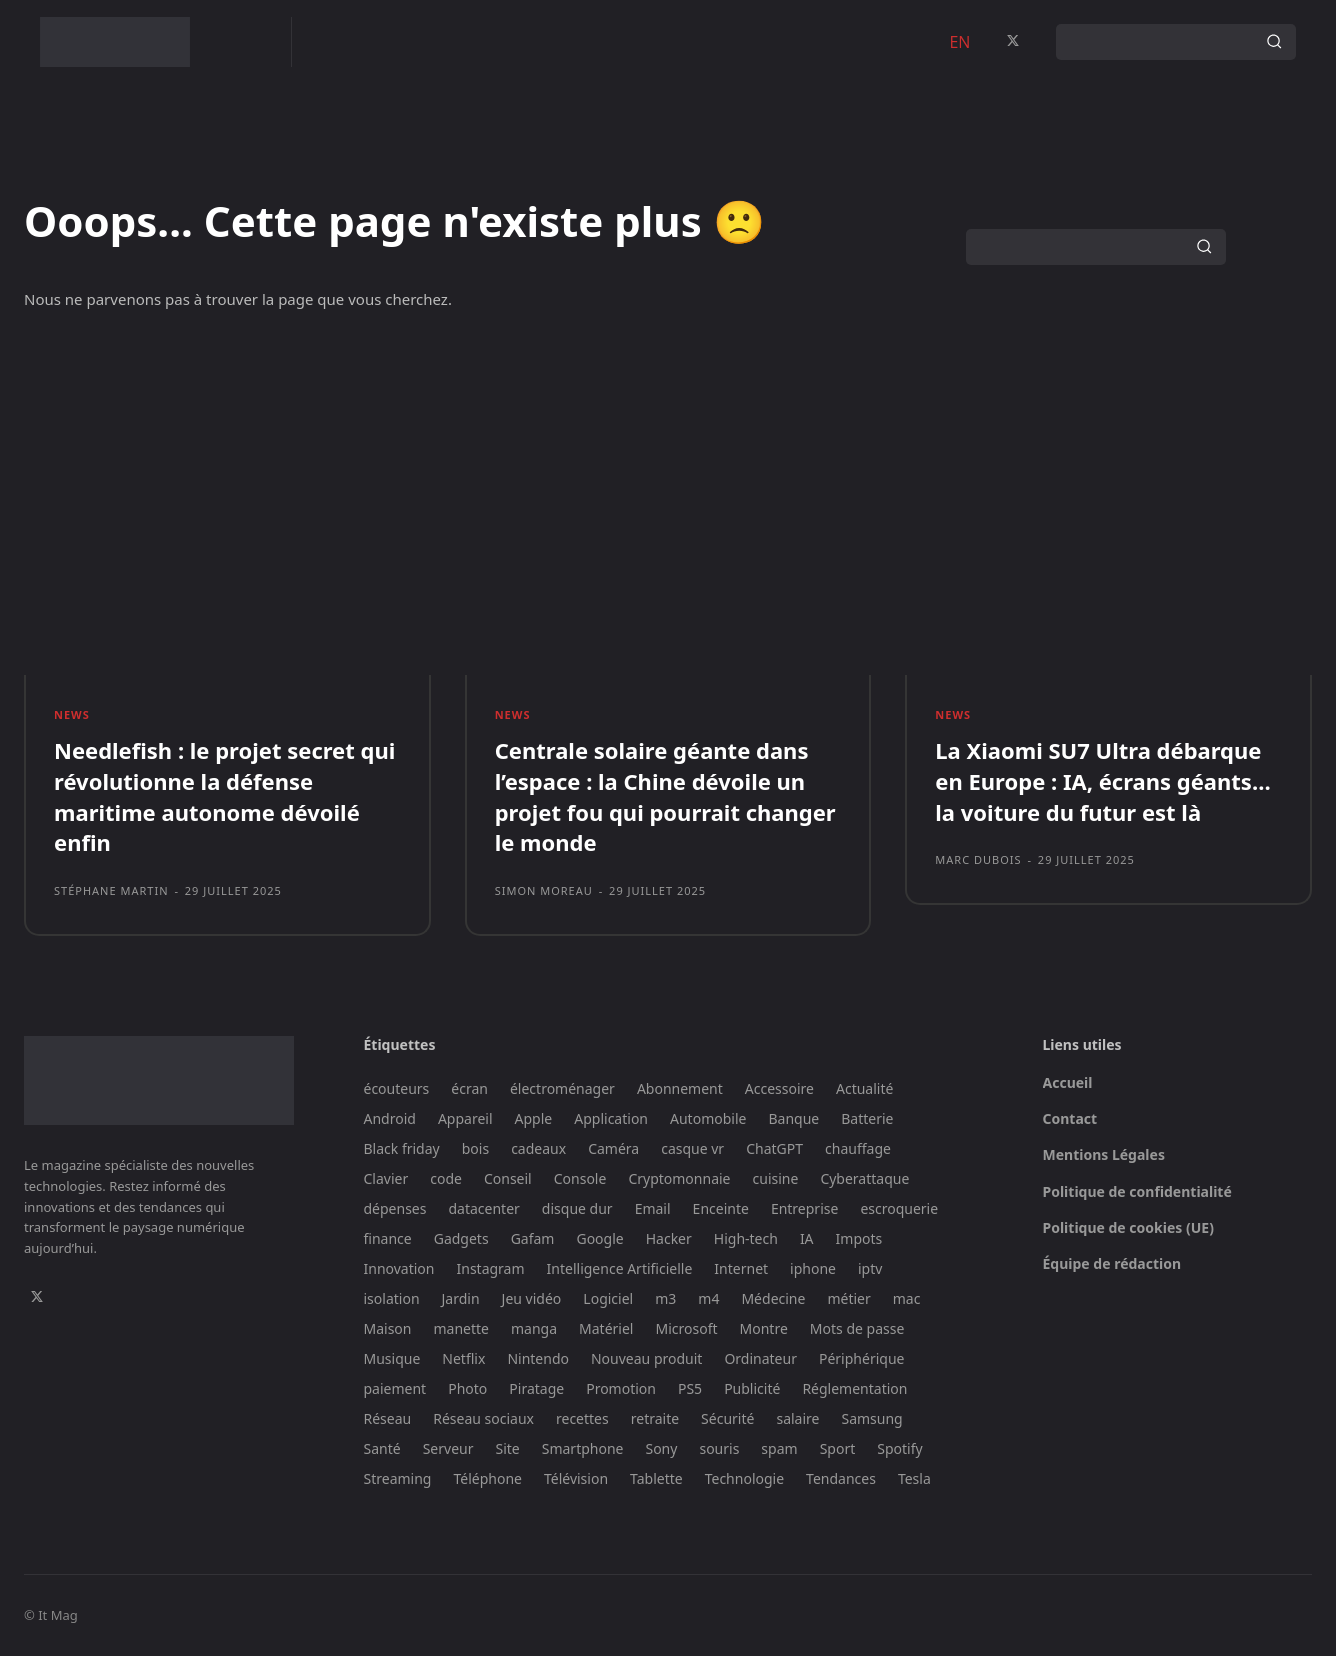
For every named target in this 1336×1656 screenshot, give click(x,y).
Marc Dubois (978, 859)
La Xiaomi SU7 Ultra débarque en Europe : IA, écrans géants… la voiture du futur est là (1102, 781)
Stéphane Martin (111, 890)
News (72, 714)
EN (959, 42)
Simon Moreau (544, 890)
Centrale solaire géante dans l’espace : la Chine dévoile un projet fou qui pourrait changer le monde (665, 796)
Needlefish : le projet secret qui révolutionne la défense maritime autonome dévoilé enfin (224, 796)
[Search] (1274, 42)
